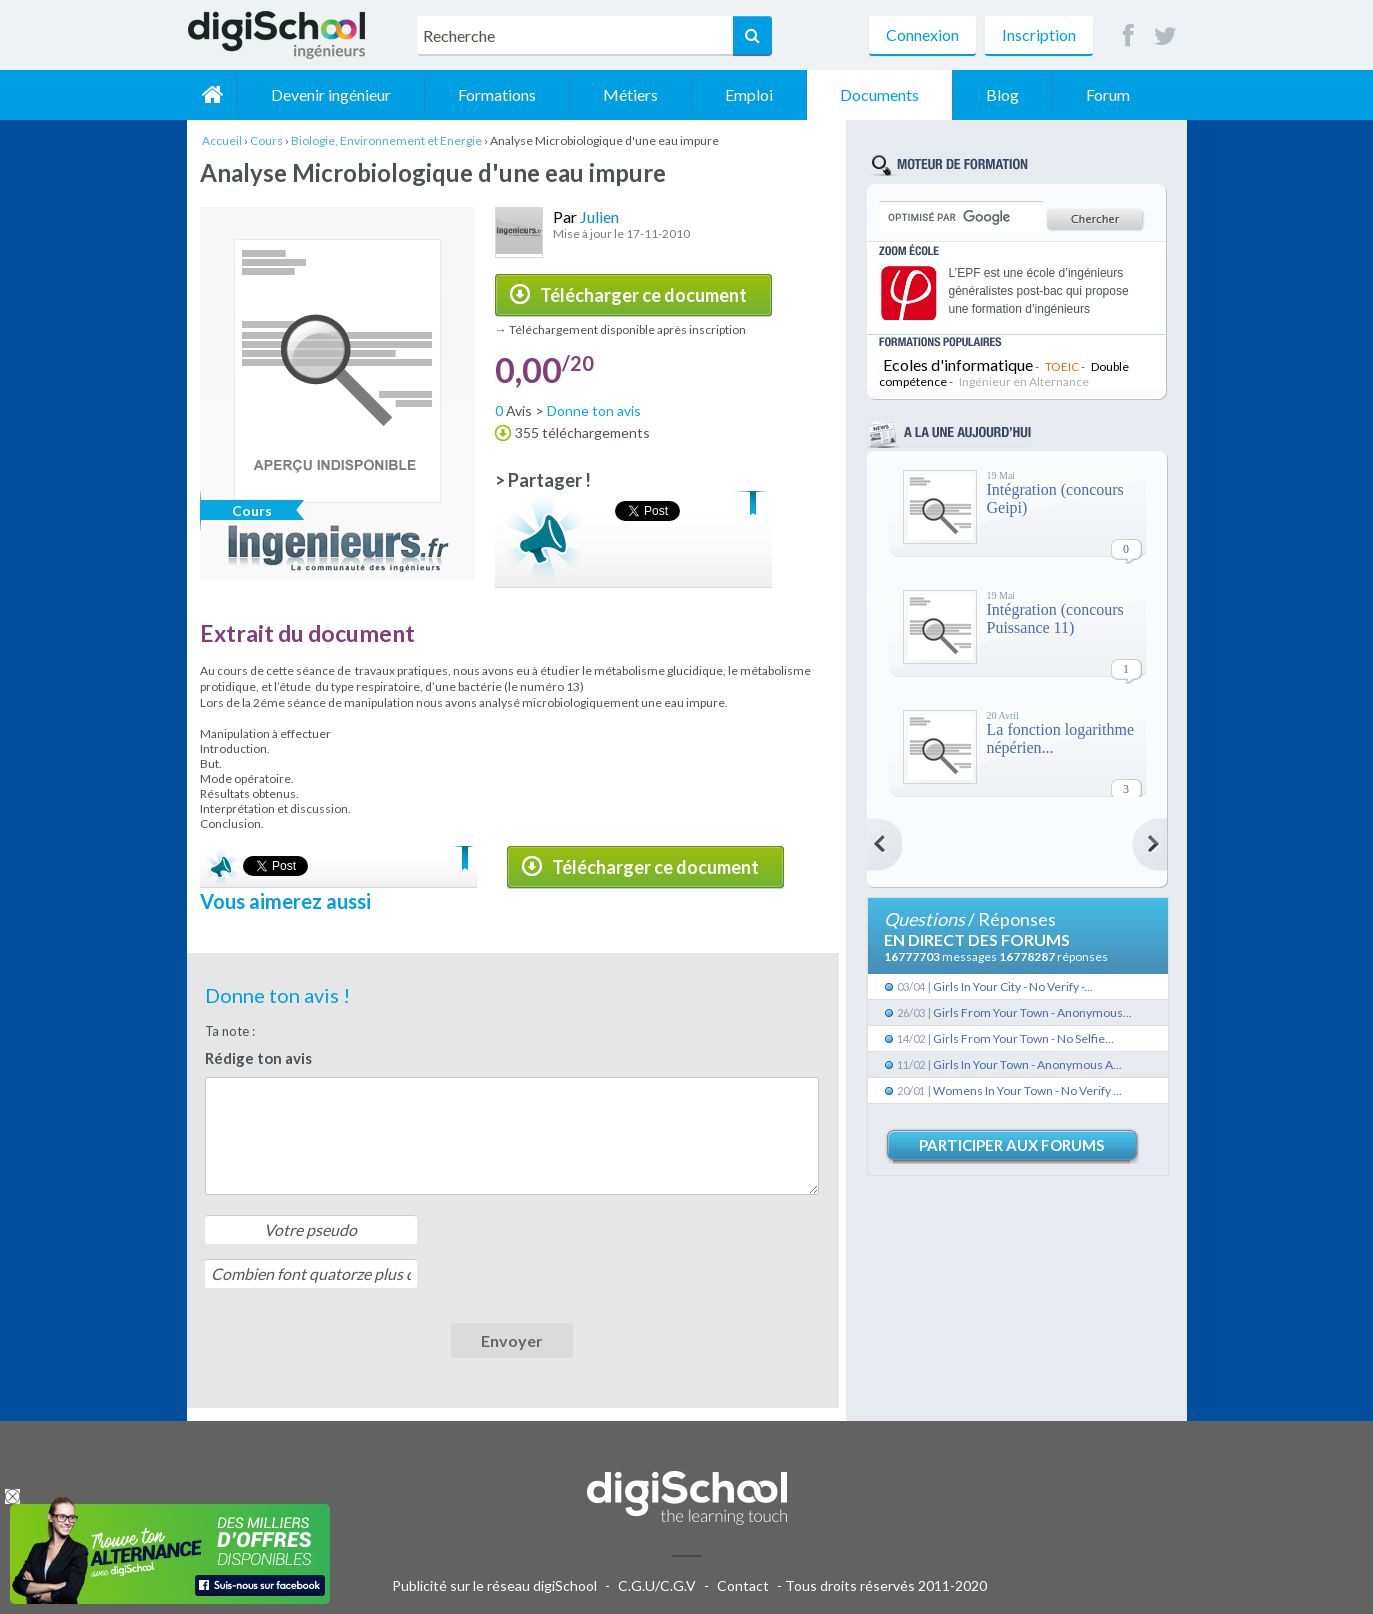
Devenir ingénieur (331, 94)
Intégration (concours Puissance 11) (1055, 618)
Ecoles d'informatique (958, 364)
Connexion (922, 34)
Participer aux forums (1011, 1145)
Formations (497, 94)
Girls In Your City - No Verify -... (1013, 986)
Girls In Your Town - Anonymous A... (1027, 1064)
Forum (1108, 94)
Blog (1002, 94)
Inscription (1039, 34)
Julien (599, 216)
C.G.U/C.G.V (657, 1585)
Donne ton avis (594, 410)
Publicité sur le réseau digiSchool (494, 1585)
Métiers (630, 94)
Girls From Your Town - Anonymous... (1032, 1012)
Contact (743, 1585)
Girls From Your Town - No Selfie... (1023, 1038)
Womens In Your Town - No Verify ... (1027, 1090)
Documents (879, 94)
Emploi (749, 94)
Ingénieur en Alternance (1024, 381)
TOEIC (1062, 366)
